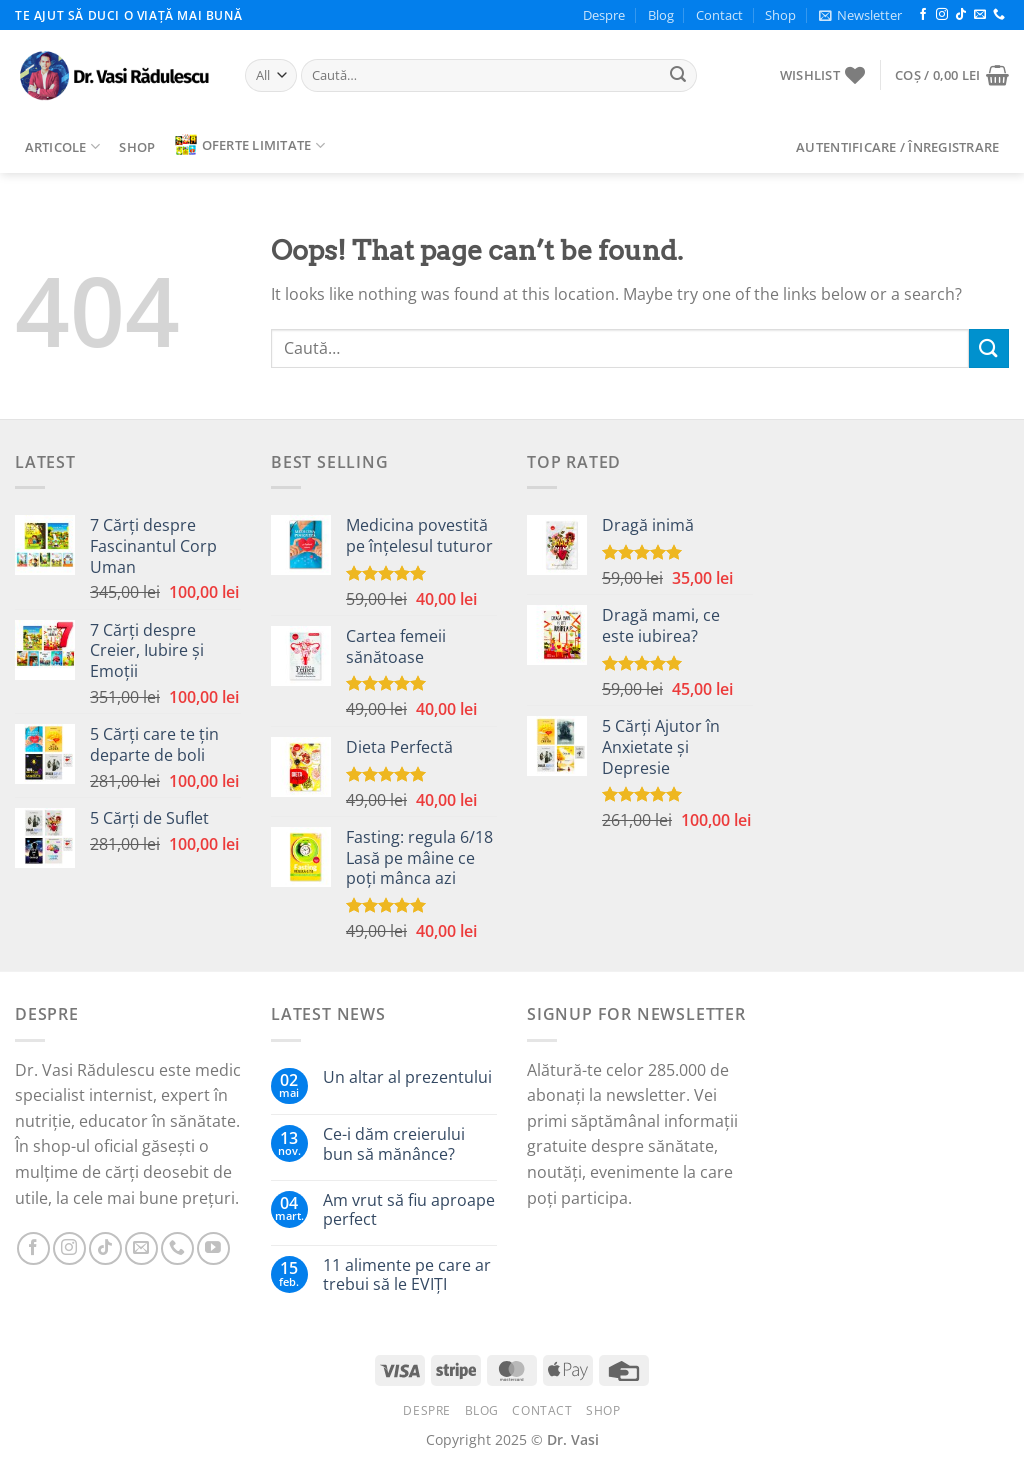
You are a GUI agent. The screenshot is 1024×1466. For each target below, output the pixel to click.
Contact (719, 15)
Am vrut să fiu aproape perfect (409, 1210)
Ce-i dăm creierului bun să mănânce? (394, 1144)
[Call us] (999, 15)
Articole (63, 146)
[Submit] (678, 76)
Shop (780, 15)
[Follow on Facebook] (923, 15)
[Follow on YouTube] (213, 1248)
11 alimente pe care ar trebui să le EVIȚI (407, 1275)
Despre (604, 15)
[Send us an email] (980, 15)
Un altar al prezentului (407, 1077)
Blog (661, 15)
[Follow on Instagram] (942, 15)
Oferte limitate (250, 145)
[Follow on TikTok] (961, 15)
